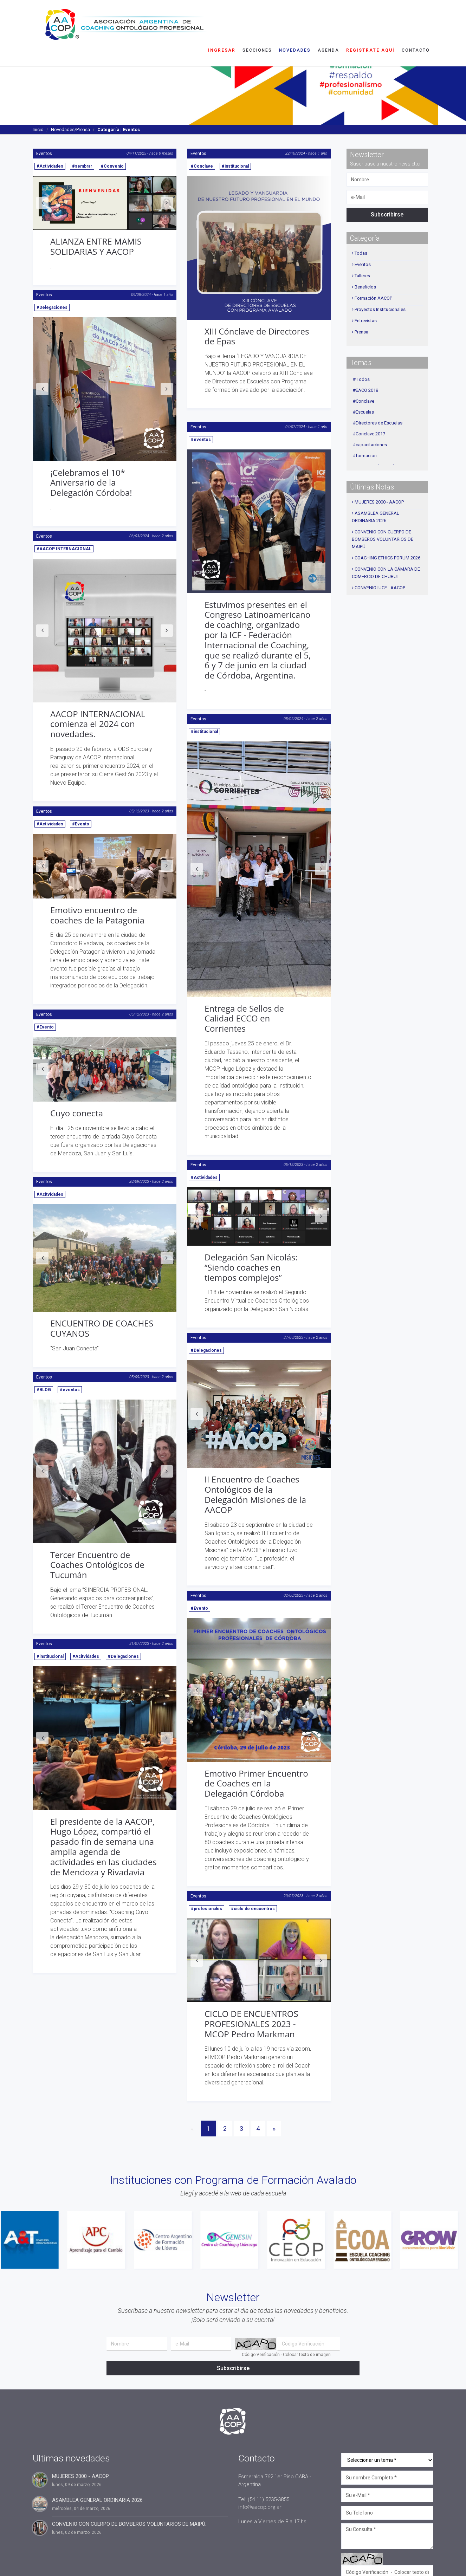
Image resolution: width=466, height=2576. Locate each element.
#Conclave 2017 (369, 433)
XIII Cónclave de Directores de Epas (257, 336)
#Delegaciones (52, 307)
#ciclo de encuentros (253, 1908)
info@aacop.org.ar (259, 2506)
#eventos (201, 439)
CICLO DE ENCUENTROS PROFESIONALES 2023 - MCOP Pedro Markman (251, 2024)
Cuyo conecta (76, 1113)
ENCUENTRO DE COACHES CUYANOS (102, 1328)
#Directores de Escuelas (377, 423)
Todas (361, 253)
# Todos (361, 379)
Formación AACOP (373, 298)
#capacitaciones (370, 444)
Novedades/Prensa (70, 129)
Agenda (328, 15)
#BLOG (44, 1389)
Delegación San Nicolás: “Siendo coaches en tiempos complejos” (251, 1267)
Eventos (44, 153)
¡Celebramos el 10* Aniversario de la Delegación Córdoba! (91, 483)
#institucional (235, 166)
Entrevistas (366, 320)
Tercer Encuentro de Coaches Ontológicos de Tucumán (97, 1565)
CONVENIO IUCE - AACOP (380, 587)
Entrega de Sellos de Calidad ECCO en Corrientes (244, 1018)
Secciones (257, 15)
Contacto (416, 15)
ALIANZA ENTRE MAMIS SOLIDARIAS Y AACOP (96, 246)
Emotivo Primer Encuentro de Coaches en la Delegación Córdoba (256, 1783)
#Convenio (112, 166)
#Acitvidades (50, 1194)
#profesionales (206, 1908)
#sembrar (82, 166)
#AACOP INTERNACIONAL (64, 548)
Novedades (295, 15)
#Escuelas (363, 412)
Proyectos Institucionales (380, 309)
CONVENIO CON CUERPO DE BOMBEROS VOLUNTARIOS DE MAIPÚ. (382, 539)
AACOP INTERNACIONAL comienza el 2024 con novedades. (97, 724)
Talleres (362, 275)
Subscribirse (387, 214)
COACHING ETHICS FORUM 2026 (387, 557)
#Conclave (202, 166)
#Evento (80, 824)
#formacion (365, 455)
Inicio (38, 129)
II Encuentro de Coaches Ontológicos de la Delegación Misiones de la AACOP (255, 1494)
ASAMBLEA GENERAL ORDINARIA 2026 (97, 2500)
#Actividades (50, 166)
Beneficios (365, 287)
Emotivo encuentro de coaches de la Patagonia (97, 915)
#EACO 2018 (365, 390)
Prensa (361, 332)
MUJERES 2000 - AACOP (379, 502)
